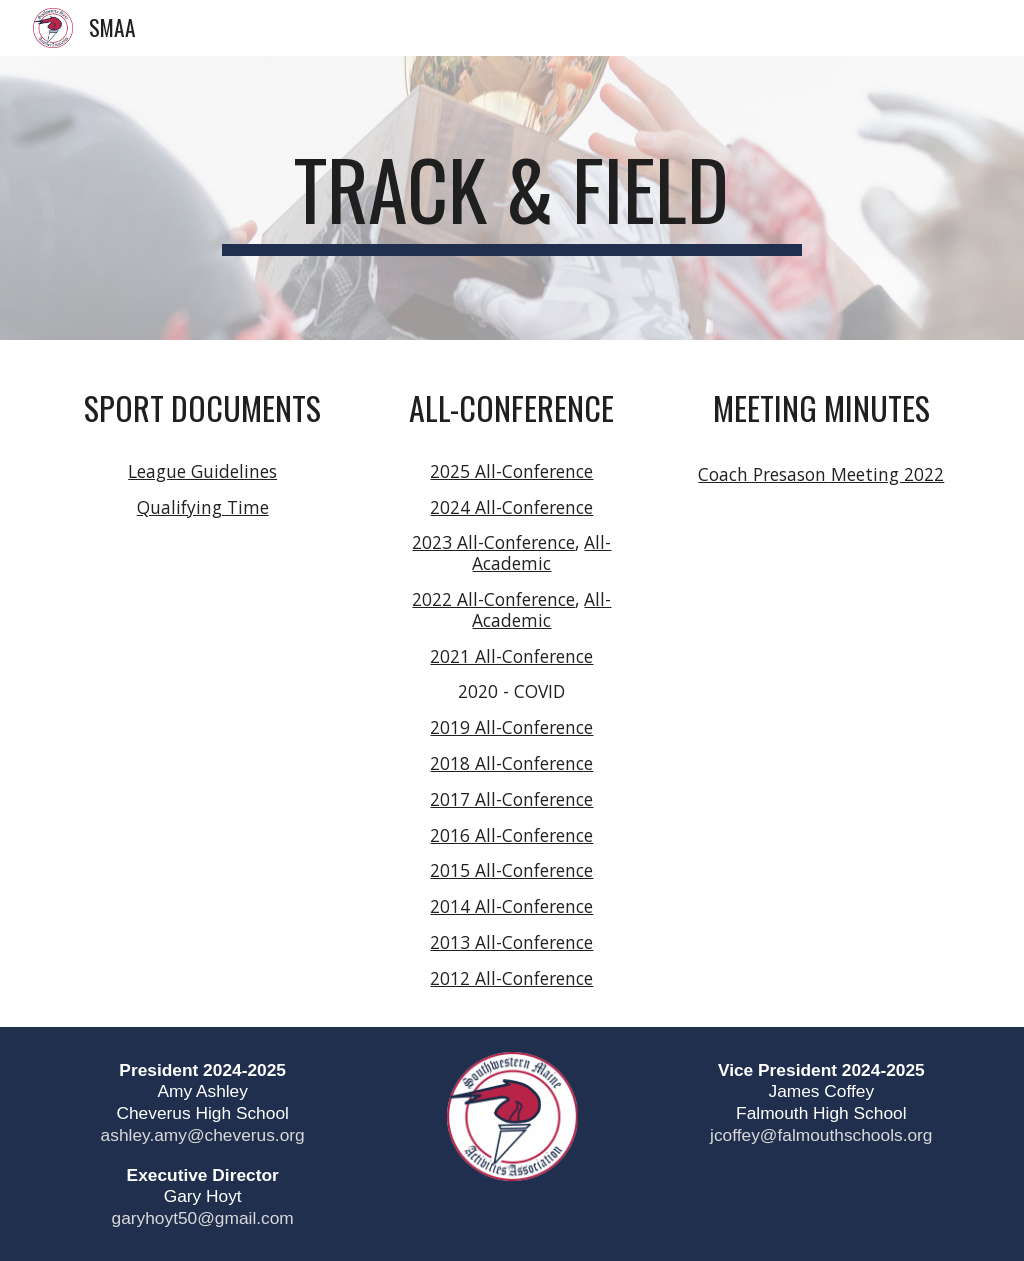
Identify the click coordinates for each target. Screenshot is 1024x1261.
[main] (511, 198)
